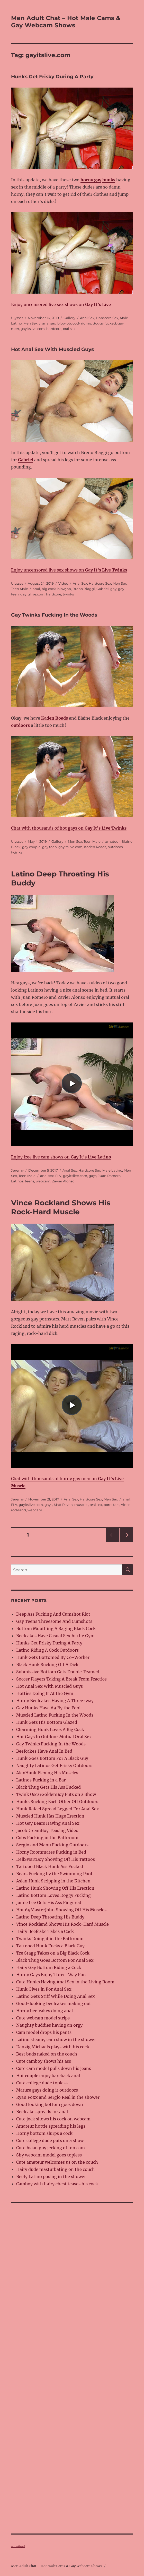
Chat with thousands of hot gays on (69, 828)
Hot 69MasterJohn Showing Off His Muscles (61, 1909)
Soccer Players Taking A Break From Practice (61, 1679)
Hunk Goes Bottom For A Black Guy (52, 1758)
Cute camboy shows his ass (43, 2061)
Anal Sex (87, 318)
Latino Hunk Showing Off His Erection (55, 1888)
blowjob (64, 323)
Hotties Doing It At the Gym (44, 1693)
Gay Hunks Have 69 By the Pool (48, 1707)
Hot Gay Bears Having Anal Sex (47, 1823)
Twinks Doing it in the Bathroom (50, 1938)
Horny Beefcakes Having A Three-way (55, 1700)
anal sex (49, 323)
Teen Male (19, 589)
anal (36, 589)
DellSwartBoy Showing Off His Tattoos (55, 1859)
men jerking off (18, 2546)
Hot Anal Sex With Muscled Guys (52, 349)
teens (29, 1181)
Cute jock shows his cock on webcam (53, 2118)
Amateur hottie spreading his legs (50, 2126)
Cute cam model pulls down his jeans (53, 2068)
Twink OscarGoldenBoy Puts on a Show (56, 1794)
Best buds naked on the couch (46, 2054)
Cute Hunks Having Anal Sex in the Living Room (65, 1981)
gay (113, 589)
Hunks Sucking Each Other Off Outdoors (57, 1801)
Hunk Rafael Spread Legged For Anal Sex (57, 1808)
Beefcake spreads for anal (42, 2111)
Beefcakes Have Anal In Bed (44, 1751)
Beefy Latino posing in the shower (51, 2176)
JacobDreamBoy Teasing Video (47, 1830)
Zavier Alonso (63, 1181)
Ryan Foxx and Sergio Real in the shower (58, 2097)
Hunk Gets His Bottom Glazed (46, 1722)
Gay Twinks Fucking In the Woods (54, 615)
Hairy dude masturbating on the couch (55, 2169)
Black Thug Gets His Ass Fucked (48, 1787)
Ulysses (17, 318)
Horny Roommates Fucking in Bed (51, 1852)
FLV (58, 1176)
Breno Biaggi (84, 589)
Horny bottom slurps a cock (44, 2133)
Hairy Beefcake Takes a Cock (45, 1931)
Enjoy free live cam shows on (61, 1156)
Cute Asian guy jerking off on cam (50, 2147)
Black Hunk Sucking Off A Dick (47, 1664)
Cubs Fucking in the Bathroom (47, 1837)
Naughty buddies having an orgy (49, 2025)
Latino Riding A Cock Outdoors (47, 1650)
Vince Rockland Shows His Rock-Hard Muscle (60, 1207)
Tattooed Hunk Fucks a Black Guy (50, 1945)
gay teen (49, 847)
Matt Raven (63, 1505)
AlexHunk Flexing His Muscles (47, 1772)
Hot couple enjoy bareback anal (48, 2075)
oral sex (69, 329)
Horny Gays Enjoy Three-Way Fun (51, 1974)
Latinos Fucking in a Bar (41, 1779)
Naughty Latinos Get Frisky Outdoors (54, 1765)
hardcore (53, 329)
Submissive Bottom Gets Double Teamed (57, 1671)
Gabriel (102, 589)
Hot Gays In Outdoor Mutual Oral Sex (54, 1736)
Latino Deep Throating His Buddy (50, 1917)
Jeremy (17, 1170)
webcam (43, 1181)
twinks (68, 594)
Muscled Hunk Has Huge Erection (50, 1816)
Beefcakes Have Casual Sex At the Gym (55, 1635)
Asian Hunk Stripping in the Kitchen (53, 1880)
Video (63, 583)
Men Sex (30, 323)
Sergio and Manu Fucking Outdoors (52, 1844)
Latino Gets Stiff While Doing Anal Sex (55, 1996)
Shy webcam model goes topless (49, 2154)
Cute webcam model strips (43, 2017)
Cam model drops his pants (43, 2032)
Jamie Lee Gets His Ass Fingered (48, 1902)
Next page (126, 1541)
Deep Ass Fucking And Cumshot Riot (53, 1614)
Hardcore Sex (107, 318)
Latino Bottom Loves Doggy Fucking (53, 1895)
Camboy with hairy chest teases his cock (57, 2183)
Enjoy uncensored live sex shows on (61, 304)
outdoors (115, 847)
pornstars (111, 1505)
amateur (112, 841)
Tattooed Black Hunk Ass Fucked (49, 1866)
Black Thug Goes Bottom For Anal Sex (55, 1960)
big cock (49, 589)
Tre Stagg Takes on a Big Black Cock (52, 1953)
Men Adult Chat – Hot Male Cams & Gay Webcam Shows (65, 21)
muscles (81, 1505)
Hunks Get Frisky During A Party (52, 77)
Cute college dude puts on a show (50, 2140)
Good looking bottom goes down (49, 2104)
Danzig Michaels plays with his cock (52, 2046)
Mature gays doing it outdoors (47, 2090)
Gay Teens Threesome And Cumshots (54, 1621)
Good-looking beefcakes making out (53, 2003)
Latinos (17, 1181)
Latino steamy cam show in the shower (56, 2039)
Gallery (69, 318)
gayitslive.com (33, 329)
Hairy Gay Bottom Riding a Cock (48, 1967)
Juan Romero (109, 1176)
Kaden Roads (95, 847)
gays (92, 1176)
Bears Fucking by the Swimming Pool (54, 1873)
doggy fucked (104, 323)
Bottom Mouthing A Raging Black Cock (56, 1628)
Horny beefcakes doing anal (44, 2010)
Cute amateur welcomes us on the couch (57, 2162)
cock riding (82, 323)
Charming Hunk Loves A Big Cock (50, 1729)
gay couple (31, 847)
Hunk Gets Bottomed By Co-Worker (52, 1657)
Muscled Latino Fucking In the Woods (54, 1715)
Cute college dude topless (42, 2082)
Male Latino (112, 1170)
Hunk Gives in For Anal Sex (43, 1989)
